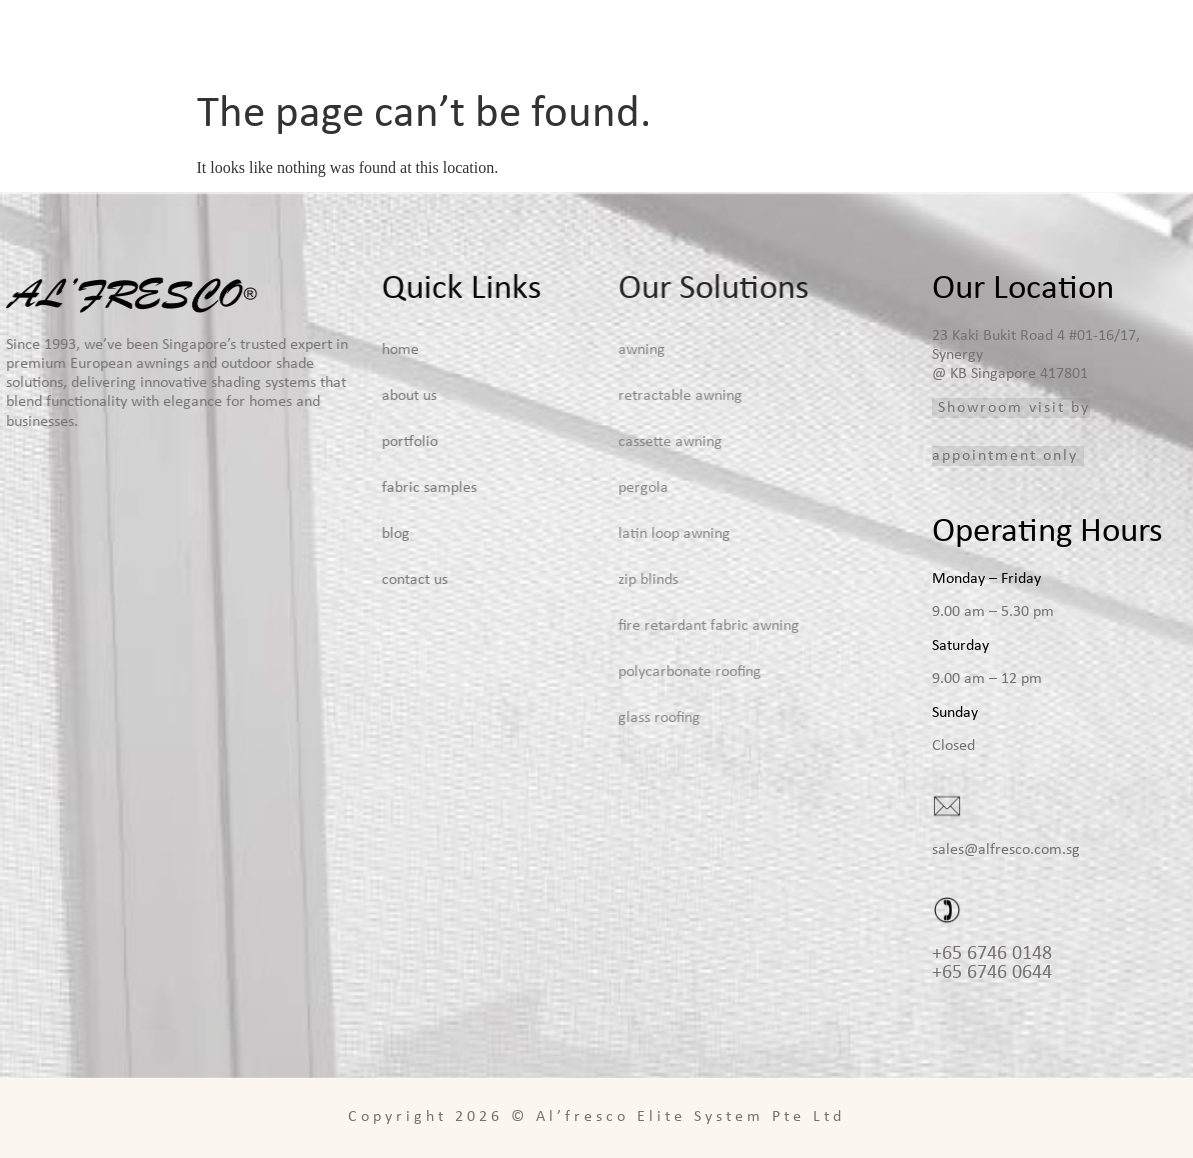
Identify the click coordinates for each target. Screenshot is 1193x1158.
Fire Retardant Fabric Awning (635, 626)
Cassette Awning (597, 442)
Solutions (815, 40)
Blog (1079, 40)
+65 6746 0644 (992, 973)
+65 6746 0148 (992, 954)
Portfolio (904, 40)
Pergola (570, 488)
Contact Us (1140, 40)
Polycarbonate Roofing (616, 672)
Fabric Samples (1001, 40)
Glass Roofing (586, 718)
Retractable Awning (607, 396)
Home (664, 40)
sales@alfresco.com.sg (1006, 850)
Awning (568, 350)
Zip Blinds (575, 580)
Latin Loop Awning (601, 534)
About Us (725, 40)
